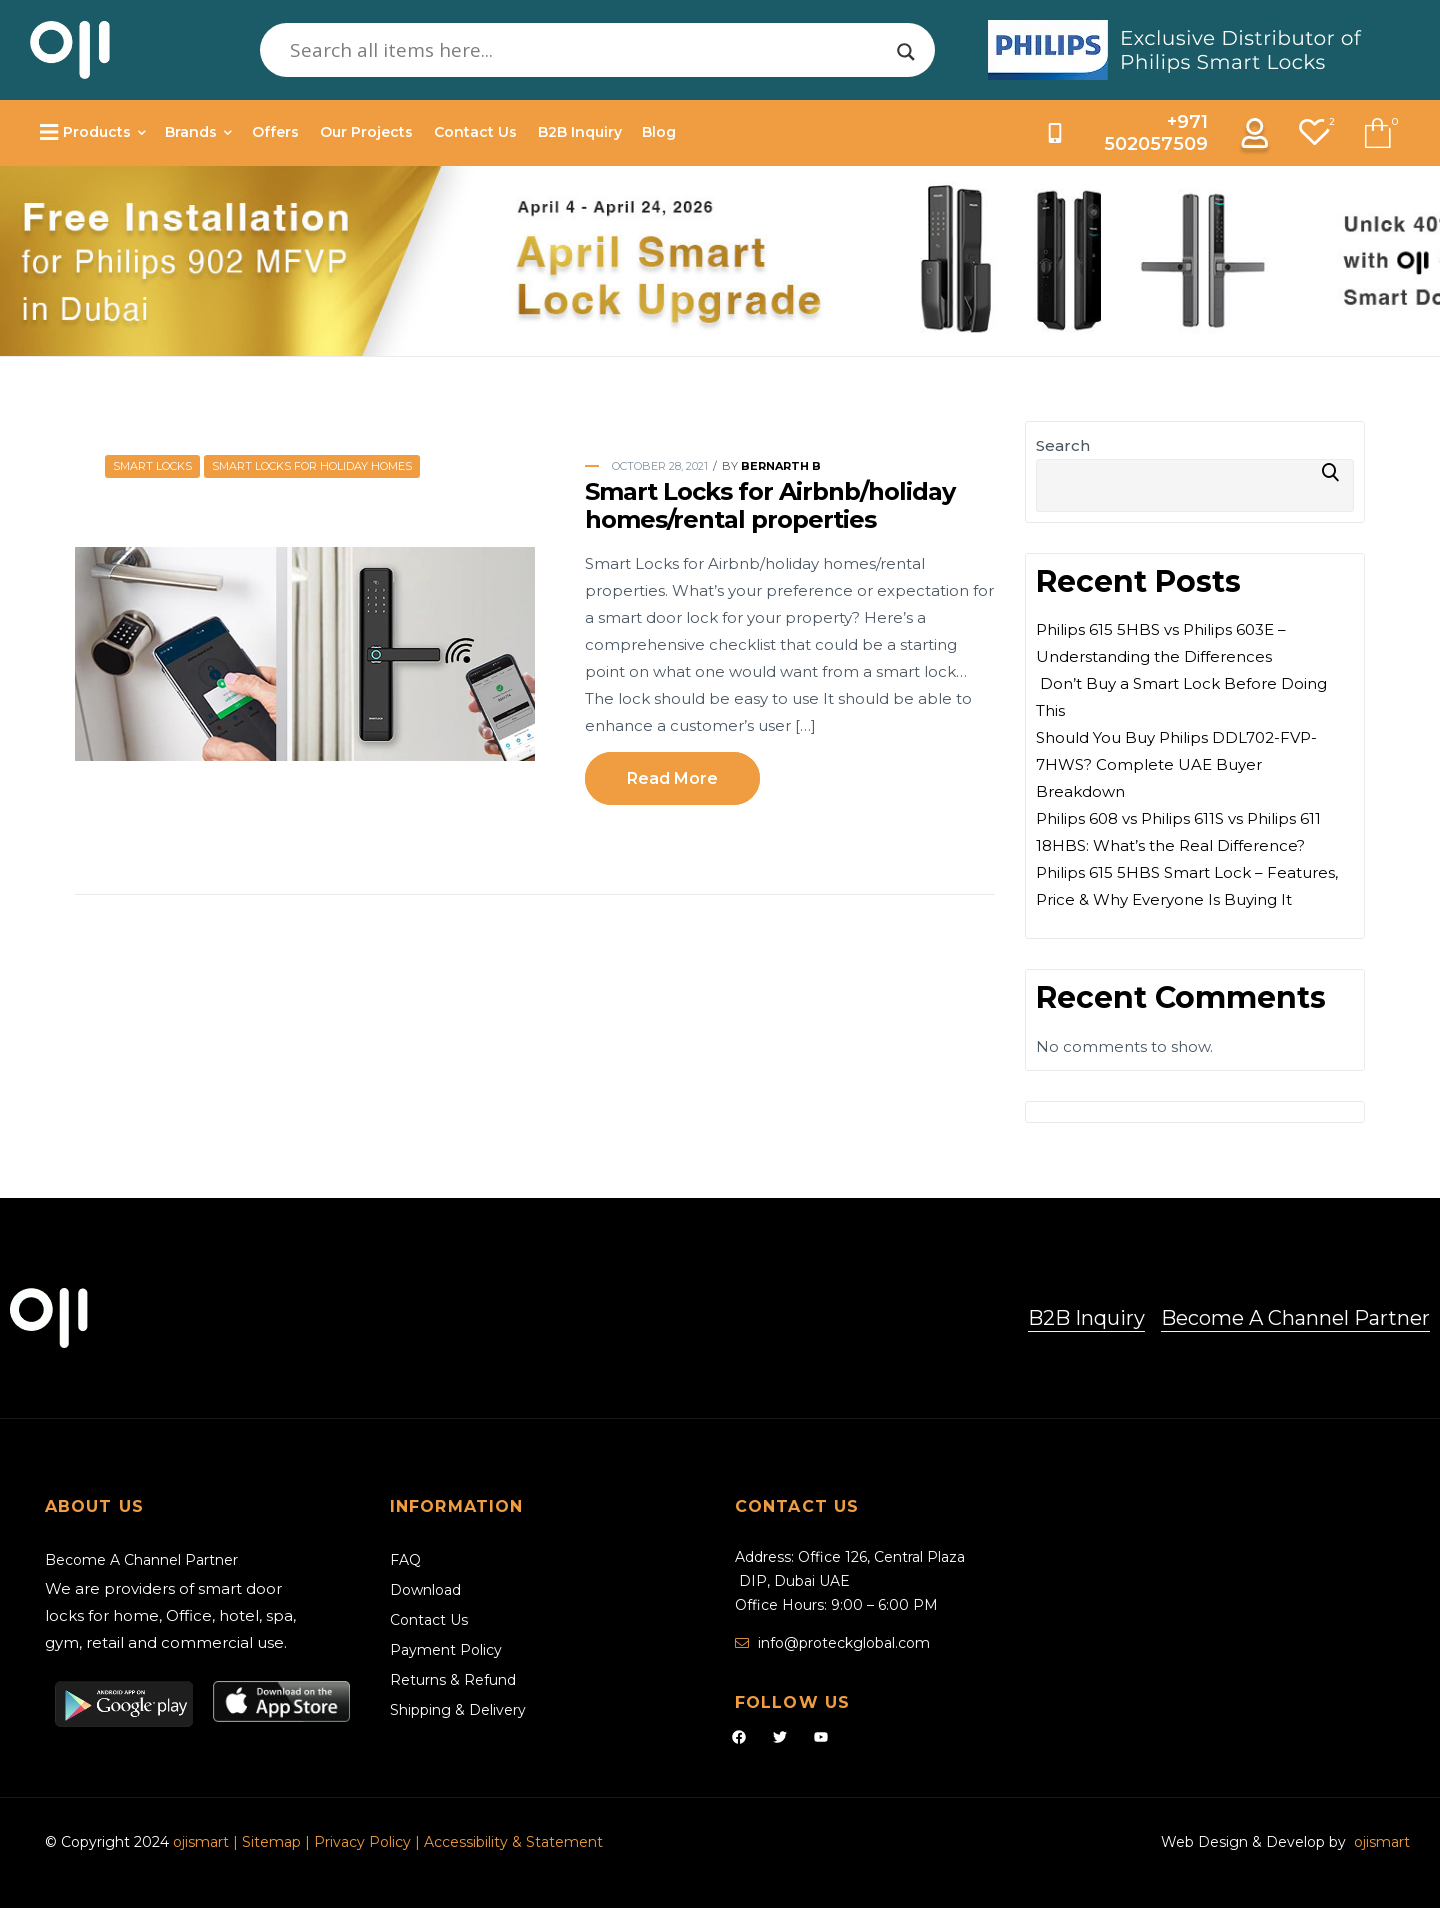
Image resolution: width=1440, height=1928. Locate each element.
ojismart (201, 1842)
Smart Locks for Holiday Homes (312, 466)
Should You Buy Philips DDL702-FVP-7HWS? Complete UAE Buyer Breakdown (1176, 764)
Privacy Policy (362, 1842)
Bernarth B (781, 466)
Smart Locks (152, 466)
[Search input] (589, 50)
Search (1063, 445)
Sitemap (273, 1842)
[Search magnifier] (906, 52)
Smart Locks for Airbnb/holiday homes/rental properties (770, 506)
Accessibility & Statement (513, 1842)
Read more (672, 778)
